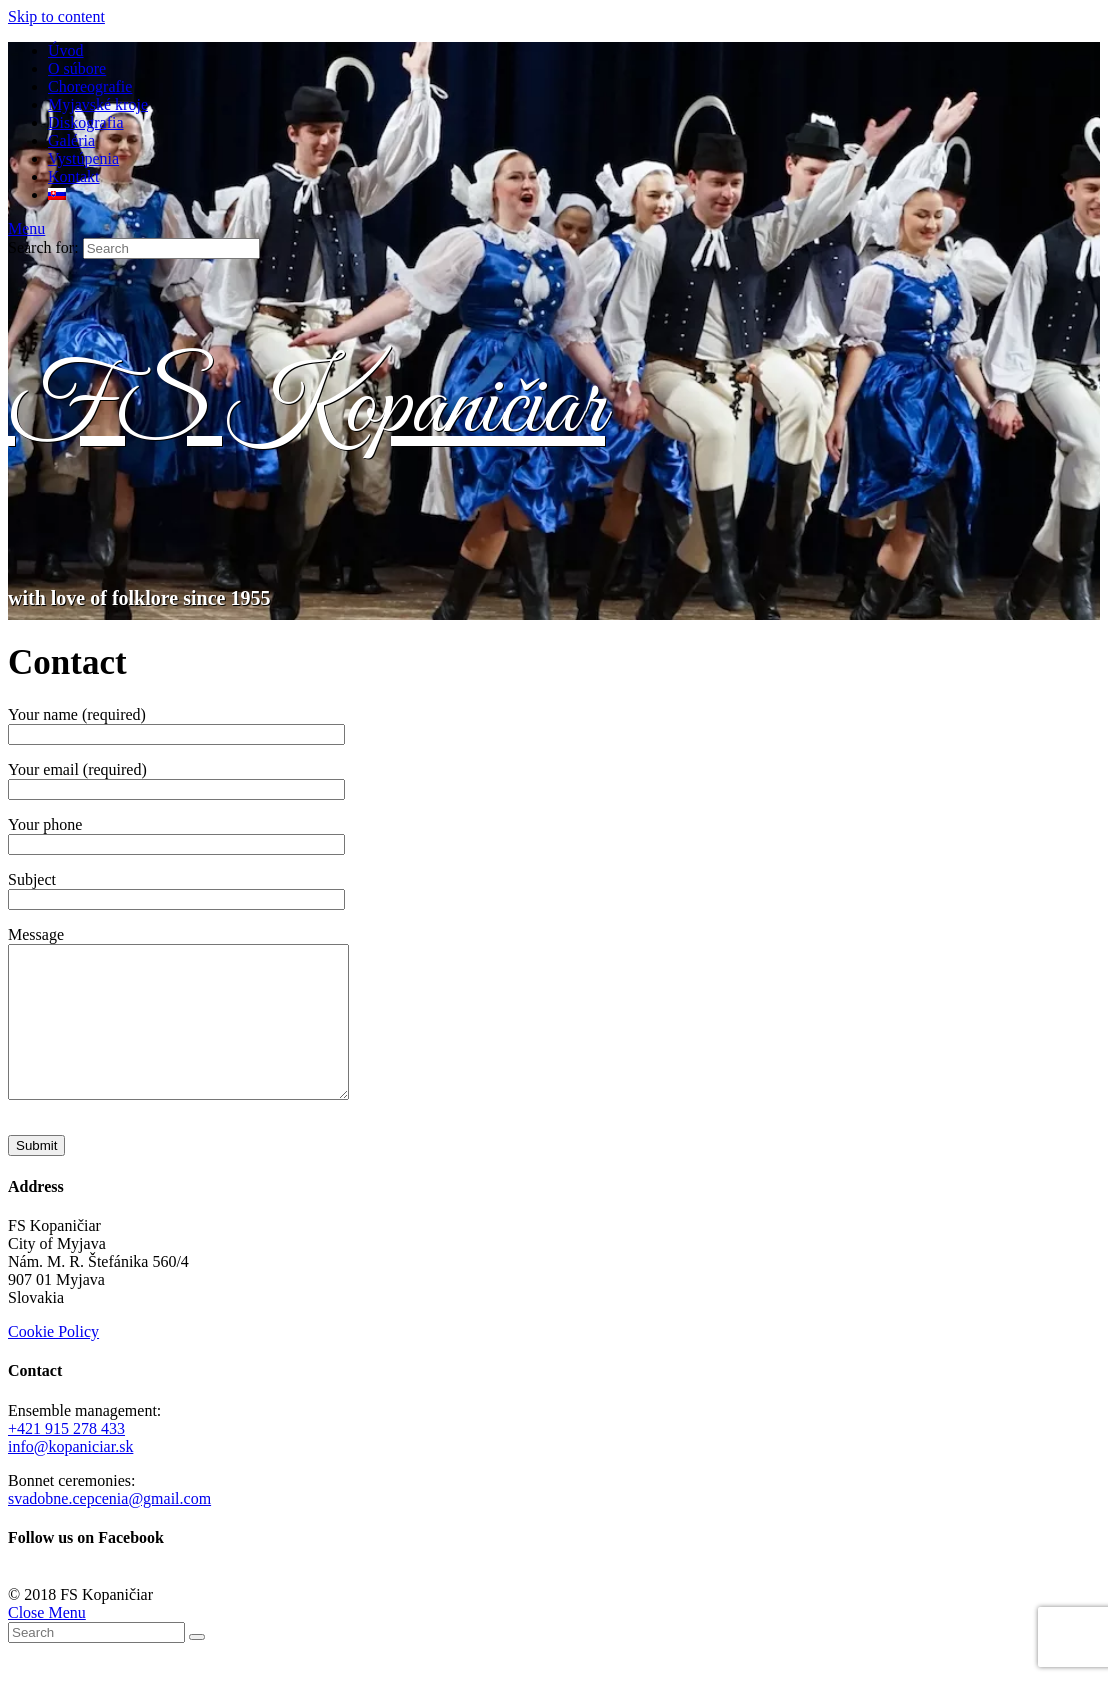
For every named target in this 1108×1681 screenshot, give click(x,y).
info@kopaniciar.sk (70, 1476)
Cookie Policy (53, 1361)
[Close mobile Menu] (47, 1642)
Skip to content (56, 16)
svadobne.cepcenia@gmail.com (109, 1528)
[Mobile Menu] (26, 228)
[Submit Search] (197, 1667)
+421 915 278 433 (66, 1458)
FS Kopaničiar (306, 408)
